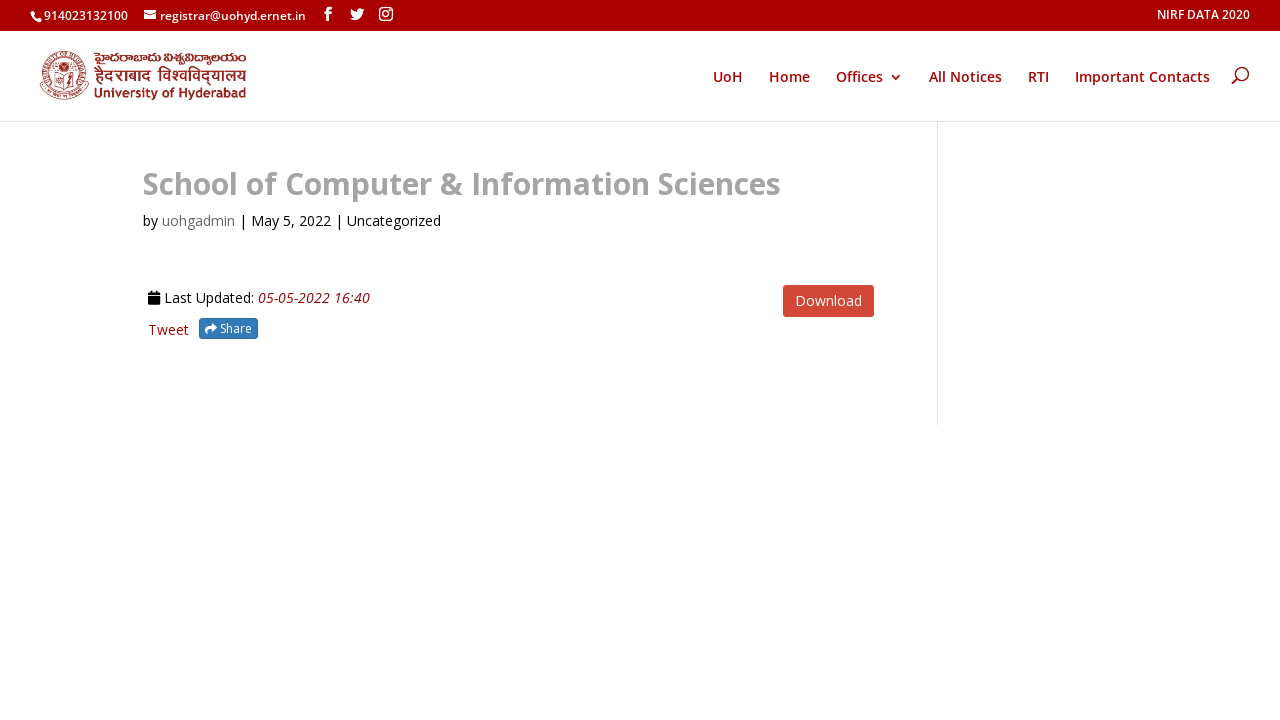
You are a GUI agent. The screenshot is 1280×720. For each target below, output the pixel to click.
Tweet (168, 329)
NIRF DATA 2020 (1203, 16)
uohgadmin (198, 220)
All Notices (965, 78)
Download (828, 300)
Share (228, 328)
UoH (728, 76)
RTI (1038, 78)
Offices (859, 78)
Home (789, 78)
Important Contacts (1142, 78)
